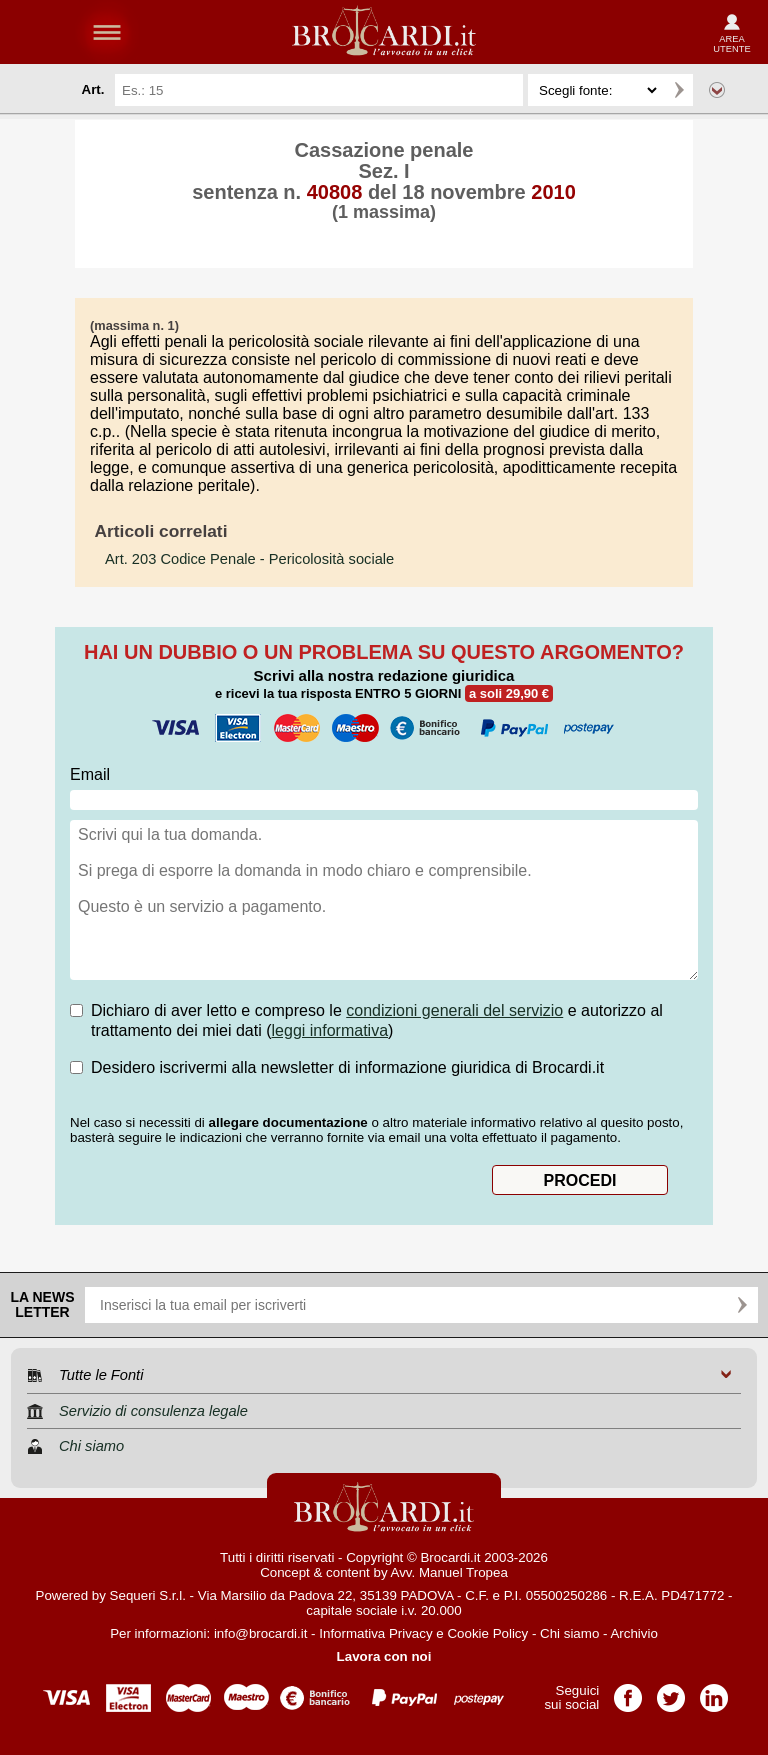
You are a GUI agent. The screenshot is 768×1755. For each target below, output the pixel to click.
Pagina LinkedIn (714, 1691)
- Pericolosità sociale (249, 559)
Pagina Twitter (671, 1691)
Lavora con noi (384, 1656)
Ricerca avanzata (717, 90)
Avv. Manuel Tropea (449, 1572)
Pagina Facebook (628, 1691)
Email (90, 774)
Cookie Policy (487, 1633)
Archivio (633, 1633)
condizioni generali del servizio (454, 1010)
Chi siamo (569, 1633)
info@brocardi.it (261, 1633)
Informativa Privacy (375, 1633)
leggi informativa (330, 1030)
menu (107, 32)
